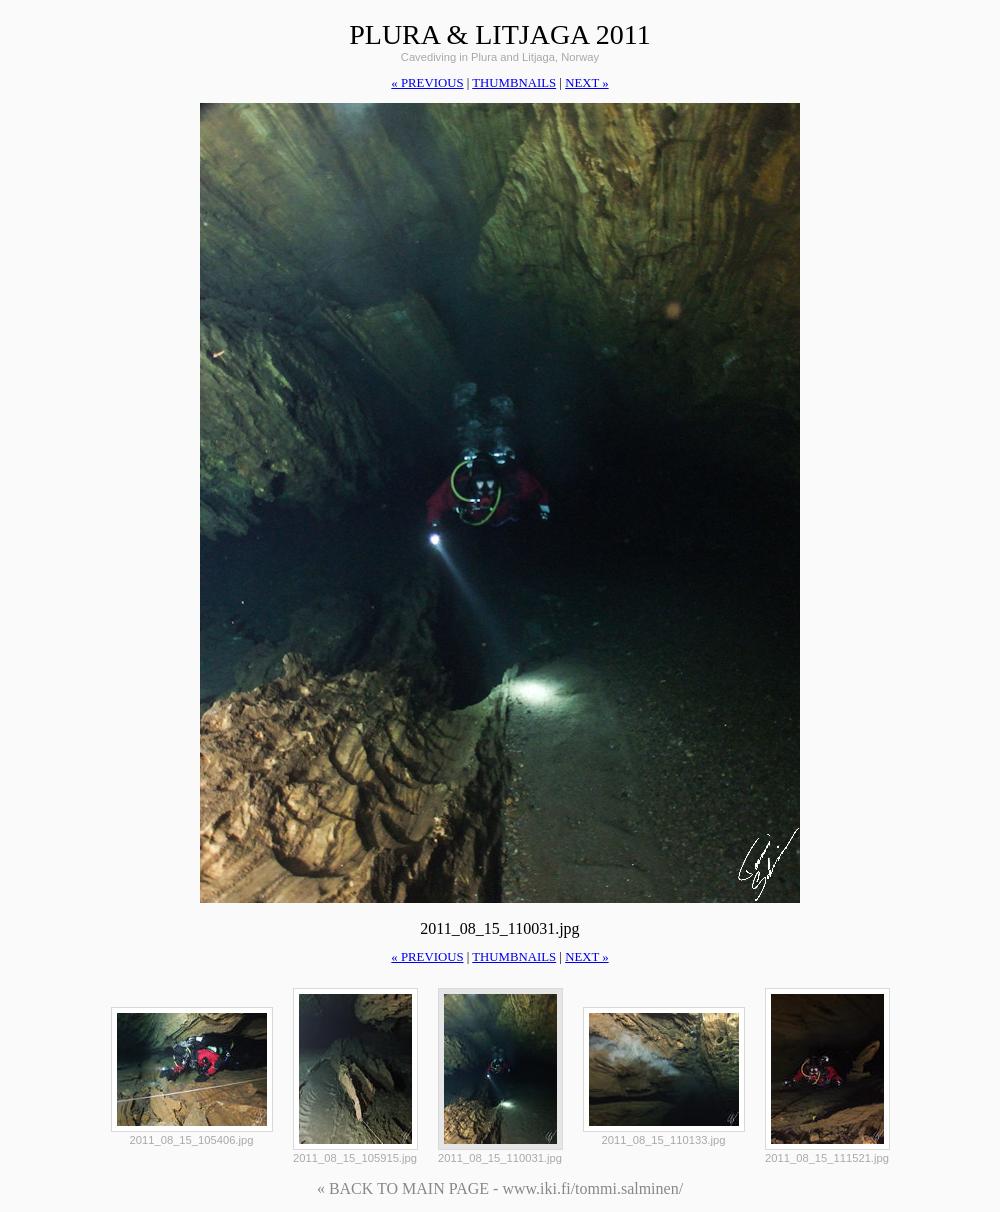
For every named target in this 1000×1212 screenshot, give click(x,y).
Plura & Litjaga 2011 (500, 34)
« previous (427, 83)
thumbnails (514, 83)
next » (586, 83)
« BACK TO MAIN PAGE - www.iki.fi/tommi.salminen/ (500, 1188)
